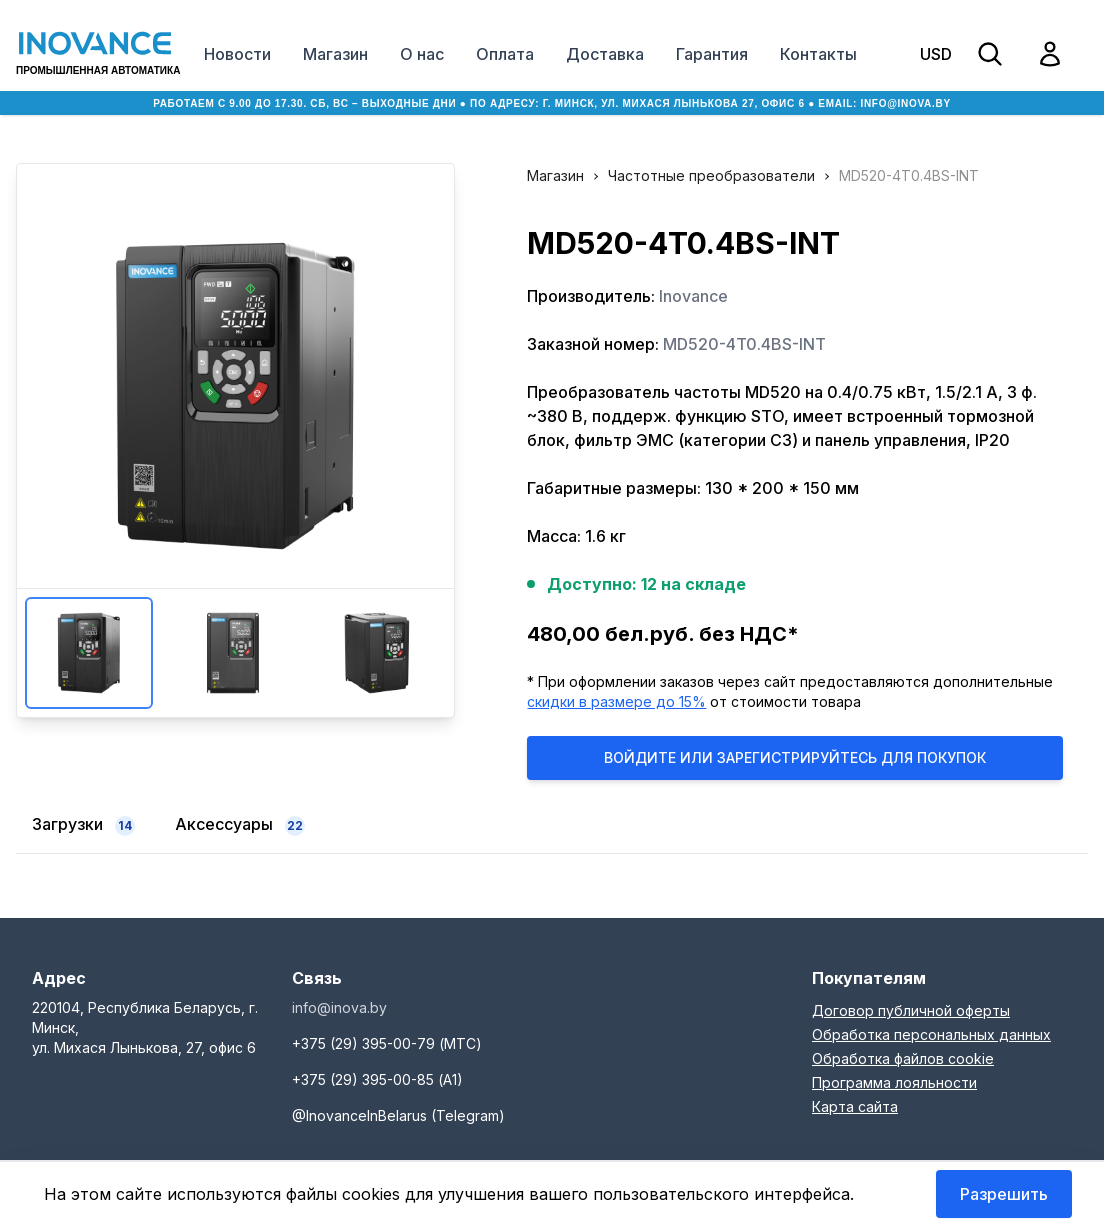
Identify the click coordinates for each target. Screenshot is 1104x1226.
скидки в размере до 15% (616, 701)
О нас (422, 54)
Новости (237, 54)
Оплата (505, 54)
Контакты (818, 54)
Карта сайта (855, 1106)
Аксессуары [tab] (240, 825)
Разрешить (1004, 1194)
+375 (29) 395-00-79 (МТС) (387, 1043)
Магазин (335, 54)
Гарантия (712, 54)
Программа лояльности (894, 1082)
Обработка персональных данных (931, 1034)
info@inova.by (905, 103)
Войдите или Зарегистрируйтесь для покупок (795, 757)
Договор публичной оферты (911, 1010)
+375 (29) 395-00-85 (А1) (377, 1079)
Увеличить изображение (235, 396)
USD (936, 54)
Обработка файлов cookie (903, 1058)
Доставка (605, 54)
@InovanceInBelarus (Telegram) (398, 1115)
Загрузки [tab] (83, 825)
